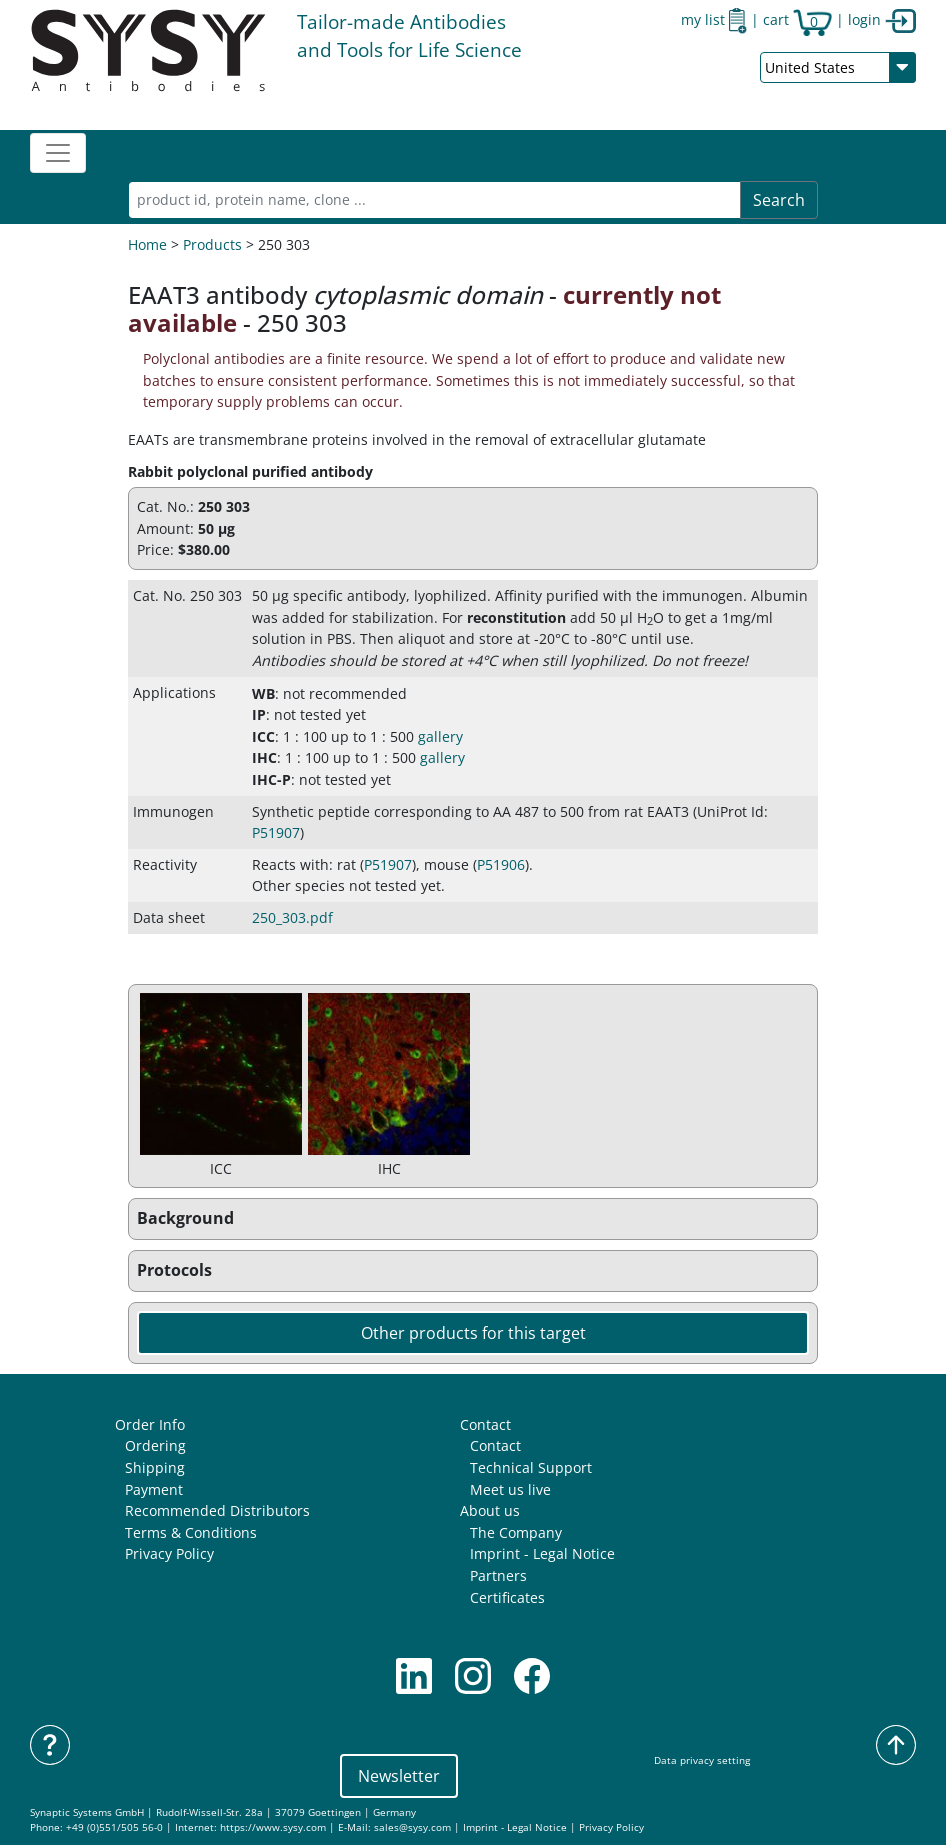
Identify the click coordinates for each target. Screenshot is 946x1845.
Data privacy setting (702, 1760)
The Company (516, 1532)
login (882, 19)
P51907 (276, 832)
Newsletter (399, 1776)
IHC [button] (264, 757)
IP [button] (259, 714)
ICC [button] (263, 736)
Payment (154, 1489)
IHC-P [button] (271, 779)
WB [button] (263, 693)
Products (212, 244)
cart (797, 19)
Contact (485, 1424)
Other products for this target (473, 1333)
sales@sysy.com (412, 1827)
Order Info (150, 1424)
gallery (440, 736)
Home (147, 244)
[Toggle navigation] (58, 153)
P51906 (501, 864)
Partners (498, 1575)
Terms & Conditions (191, 1532)
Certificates (507, 1597)
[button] (473, 1219)
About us (490, 1510)
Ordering (155, 1445)
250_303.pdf (292, 917)
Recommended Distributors (217, 1510)
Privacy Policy (169, 1553)
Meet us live (510, 1489)
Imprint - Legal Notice (542, 1553)
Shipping (155, 1467)
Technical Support (531, 1467)
